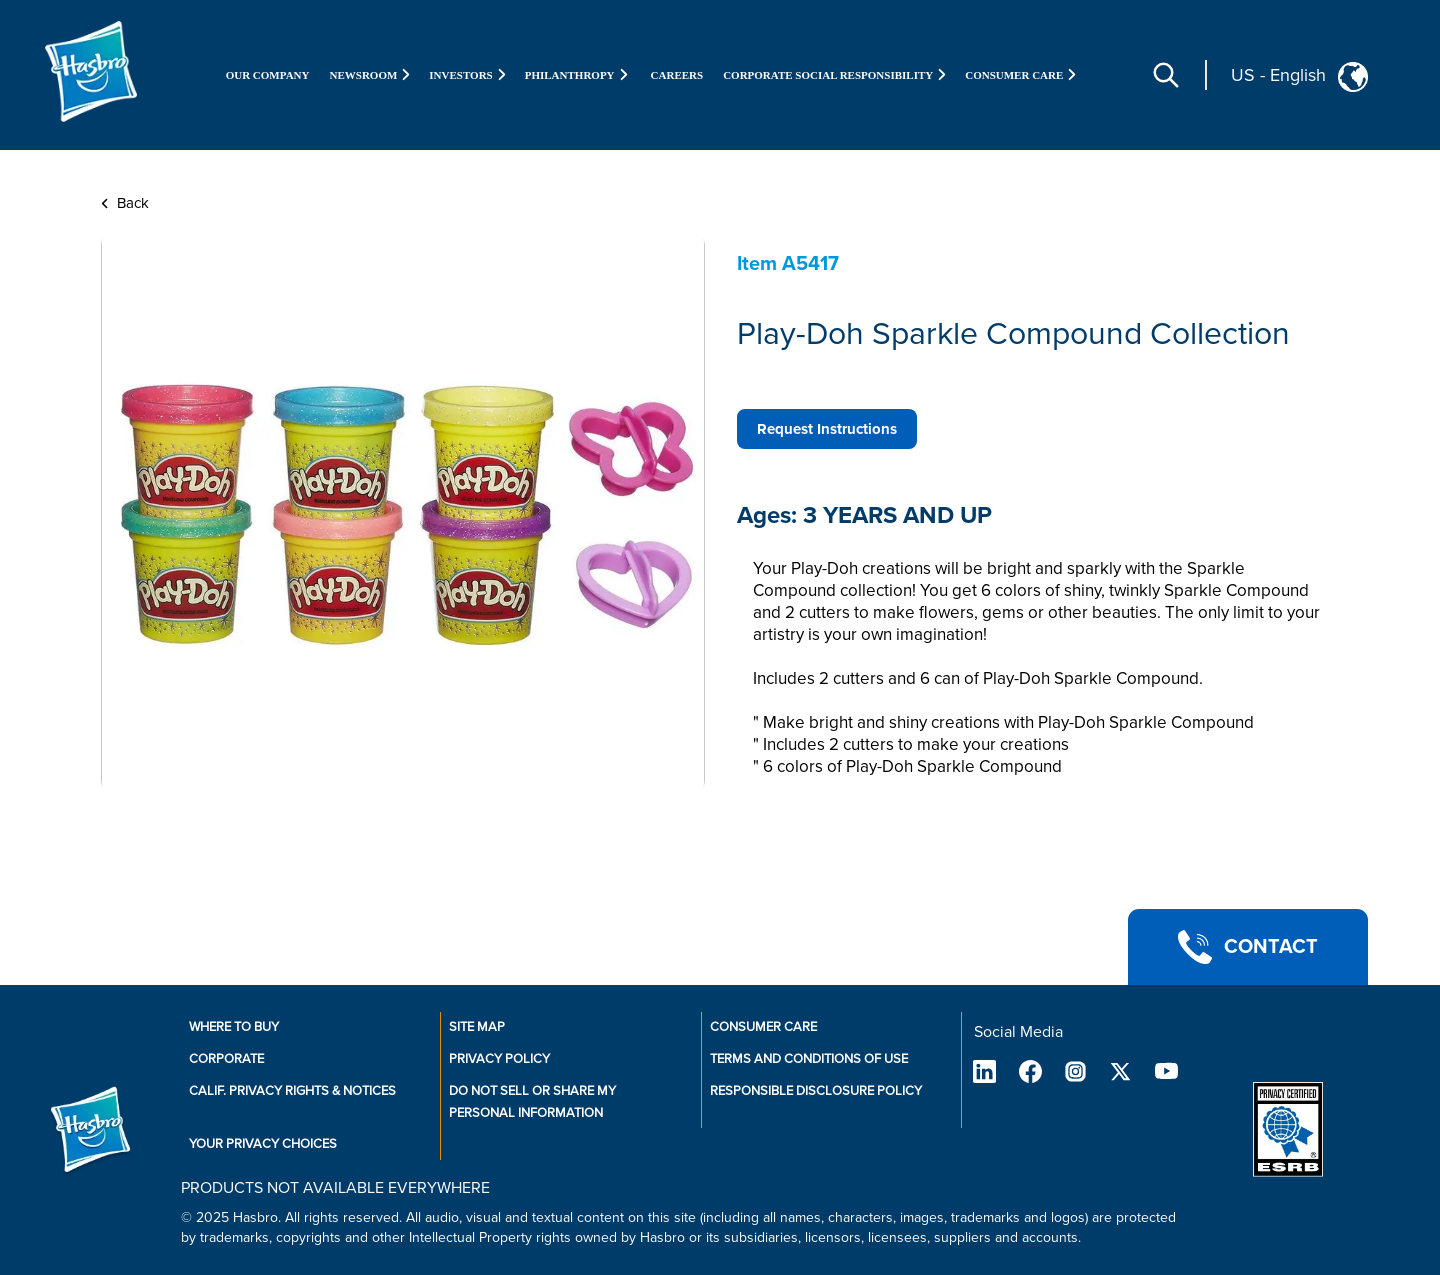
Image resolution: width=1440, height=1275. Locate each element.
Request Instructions (827, 429)
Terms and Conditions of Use (809, 1059)
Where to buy (234, 1027)
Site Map (477, 1027)
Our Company (268, 75)
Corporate (226, 1059)
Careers (677, 75)
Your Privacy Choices (263, 1144)
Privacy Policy (499, 1059)
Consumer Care (763, 1027)
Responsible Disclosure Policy (816, 1091)
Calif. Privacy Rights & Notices (292, 1091)
